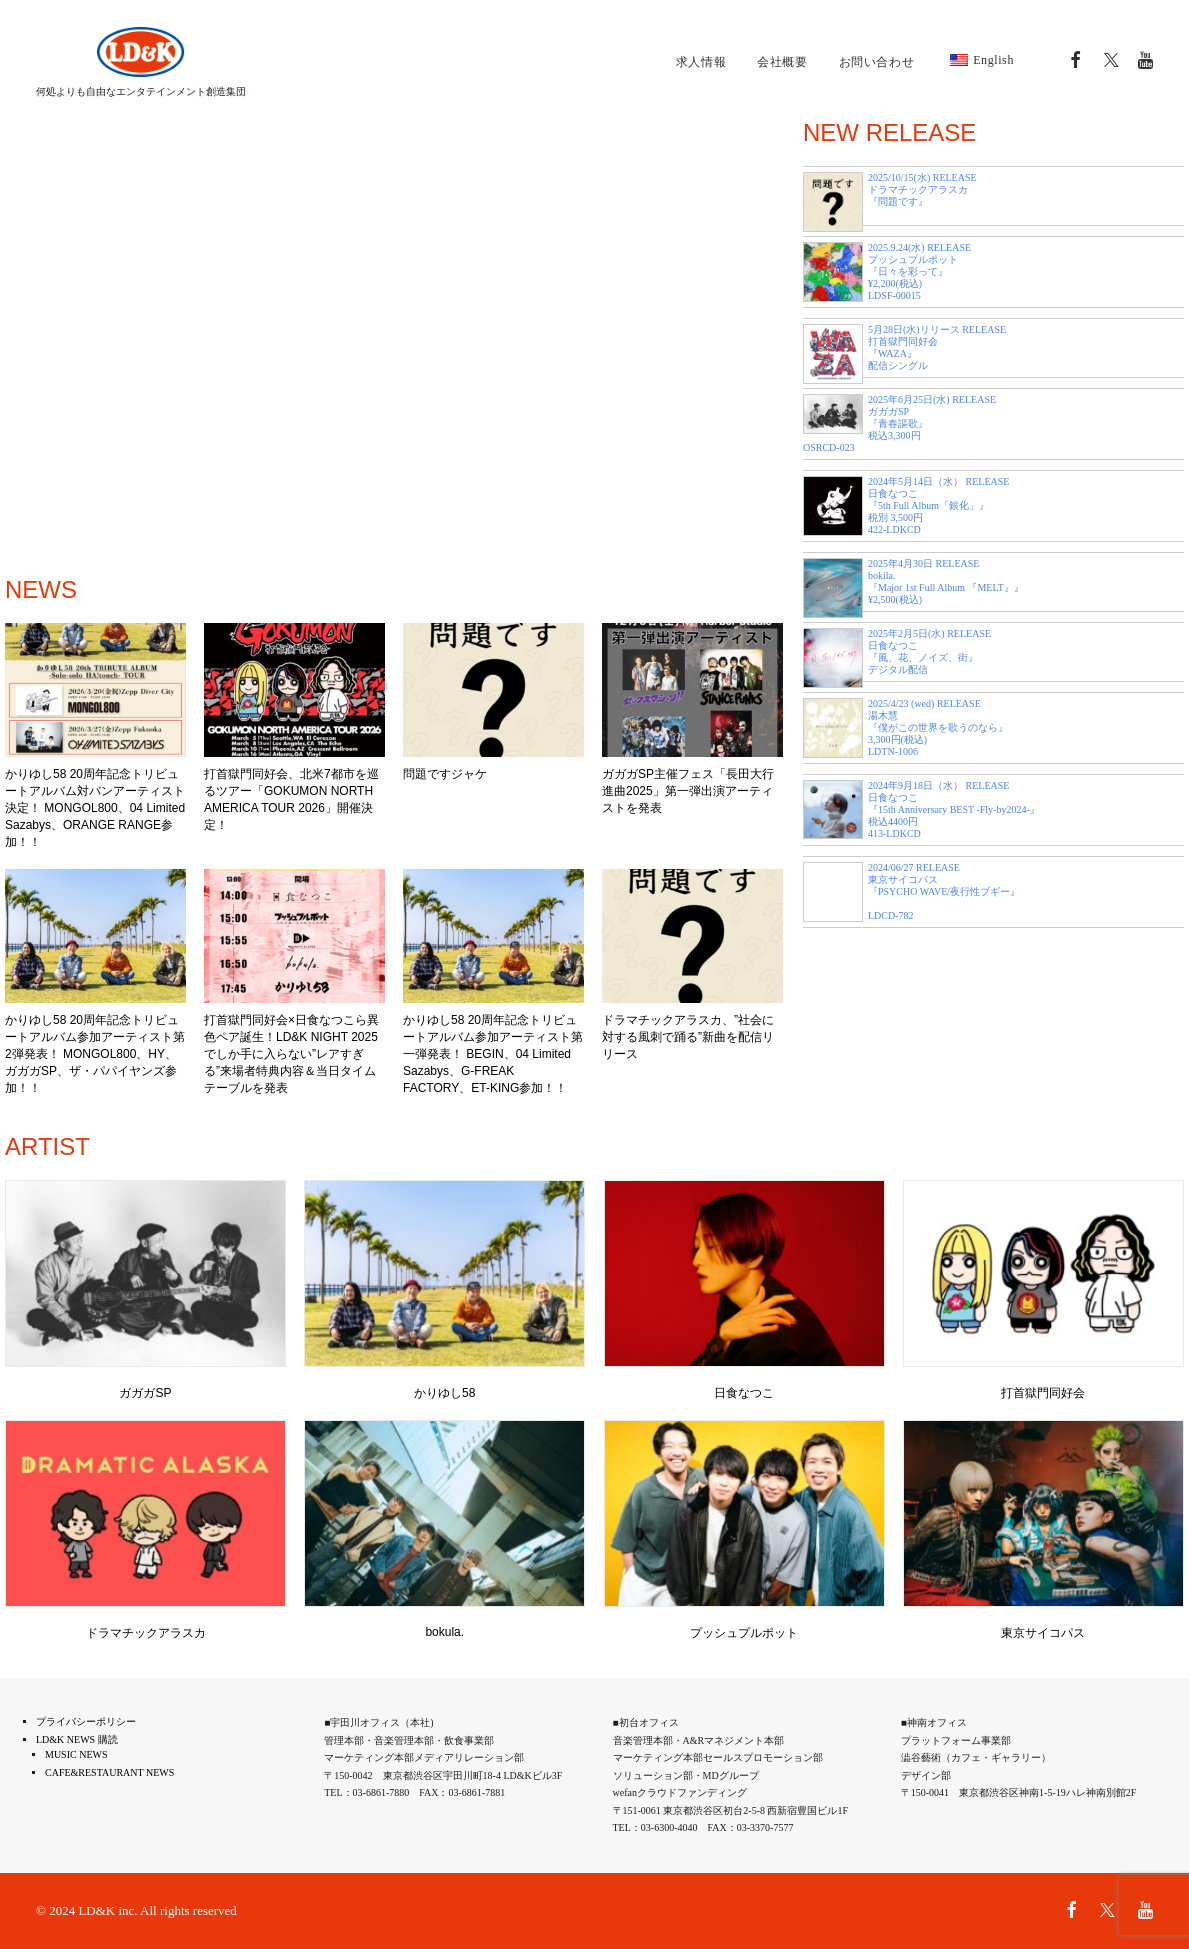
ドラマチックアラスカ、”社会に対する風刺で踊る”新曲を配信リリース (688, 1037)
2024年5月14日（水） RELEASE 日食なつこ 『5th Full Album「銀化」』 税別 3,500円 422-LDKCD (938, 505)
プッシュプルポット (744, 1633)
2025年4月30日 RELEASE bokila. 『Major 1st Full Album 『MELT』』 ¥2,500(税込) (946, 581)
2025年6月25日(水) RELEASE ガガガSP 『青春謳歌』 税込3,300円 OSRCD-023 (899, 423)
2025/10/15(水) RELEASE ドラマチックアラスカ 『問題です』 (922, 189)
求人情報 (701, 62)
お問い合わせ (877, 62)
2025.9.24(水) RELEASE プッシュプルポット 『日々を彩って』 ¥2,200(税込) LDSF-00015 (919, 271)
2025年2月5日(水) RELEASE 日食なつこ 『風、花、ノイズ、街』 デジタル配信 (929, 651)
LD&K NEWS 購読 (77, 1739)
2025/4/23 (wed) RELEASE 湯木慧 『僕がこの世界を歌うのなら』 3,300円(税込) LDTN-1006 (938, 727)
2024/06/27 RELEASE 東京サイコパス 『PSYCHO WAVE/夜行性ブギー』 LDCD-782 (944, 891)
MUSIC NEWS (76, 1754)
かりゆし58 (444, 1393)
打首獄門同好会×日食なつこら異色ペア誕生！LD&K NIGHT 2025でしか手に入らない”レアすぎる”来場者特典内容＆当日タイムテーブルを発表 (291, 1054)
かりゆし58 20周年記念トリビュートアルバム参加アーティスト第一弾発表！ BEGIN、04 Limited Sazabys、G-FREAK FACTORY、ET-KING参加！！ (493, 1054)
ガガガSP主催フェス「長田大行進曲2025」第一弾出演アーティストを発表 (688, 791)
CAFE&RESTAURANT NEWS (109, 1772)
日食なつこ (744, 1393)
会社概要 (782, 62)
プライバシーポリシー (86, 1721)
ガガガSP (145, 1393)
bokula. (444, 1632)
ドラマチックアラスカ (146, 1633)
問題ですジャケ (445, 774)
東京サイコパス (1043, 1633)
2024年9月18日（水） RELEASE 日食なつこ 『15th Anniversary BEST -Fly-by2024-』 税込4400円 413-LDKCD (954, 809)
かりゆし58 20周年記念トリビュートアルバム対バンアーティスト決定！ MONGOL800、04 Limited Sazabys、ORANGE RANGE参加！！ (95, 808)
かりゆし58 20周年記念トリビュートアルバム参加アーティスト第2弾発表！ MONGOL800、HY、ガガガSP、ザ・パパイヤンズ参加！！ (95, 1054)
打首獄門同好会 (1043, 1393)
